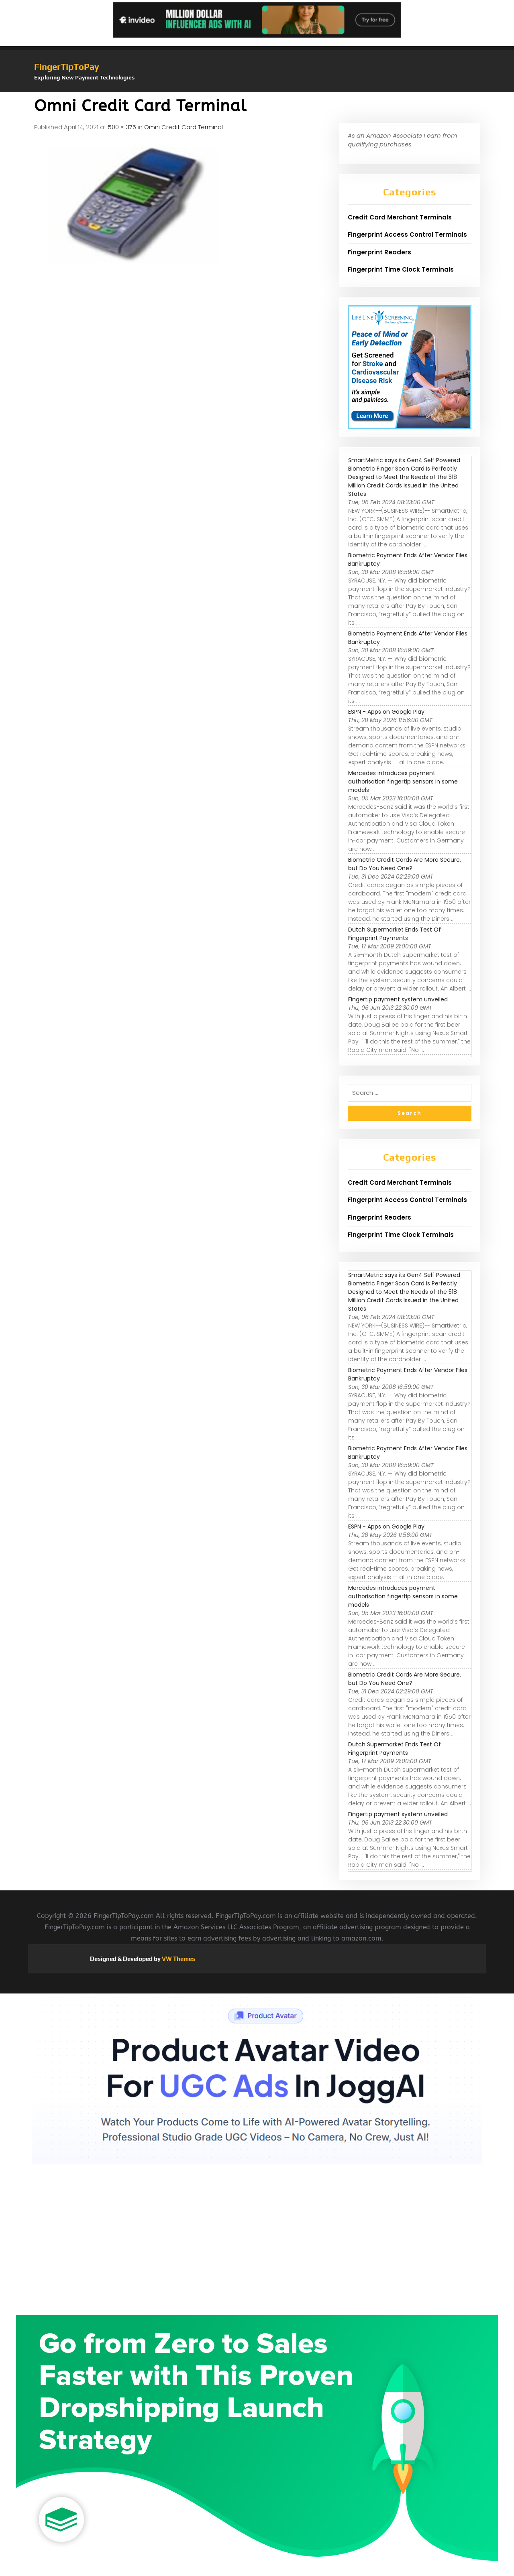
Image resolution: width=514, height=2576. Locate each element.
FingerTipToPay (66, 66)
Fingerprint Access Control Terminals (407, 234)
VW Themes (178, 1958)
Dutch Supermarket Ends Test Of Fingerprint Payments (394, 934)
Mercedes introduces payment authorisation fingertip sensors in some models (403, 781)
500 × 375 (122, 127)
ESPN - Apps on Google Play (386, 712)
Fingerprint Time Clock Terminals (401, 269)
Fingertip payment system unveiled (398, 999)
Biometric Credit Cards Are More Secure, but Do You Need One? (404, 864)
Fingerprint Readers (379, 252)
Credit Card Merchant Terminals (400, 217)
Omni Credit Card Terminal (183, 127)
